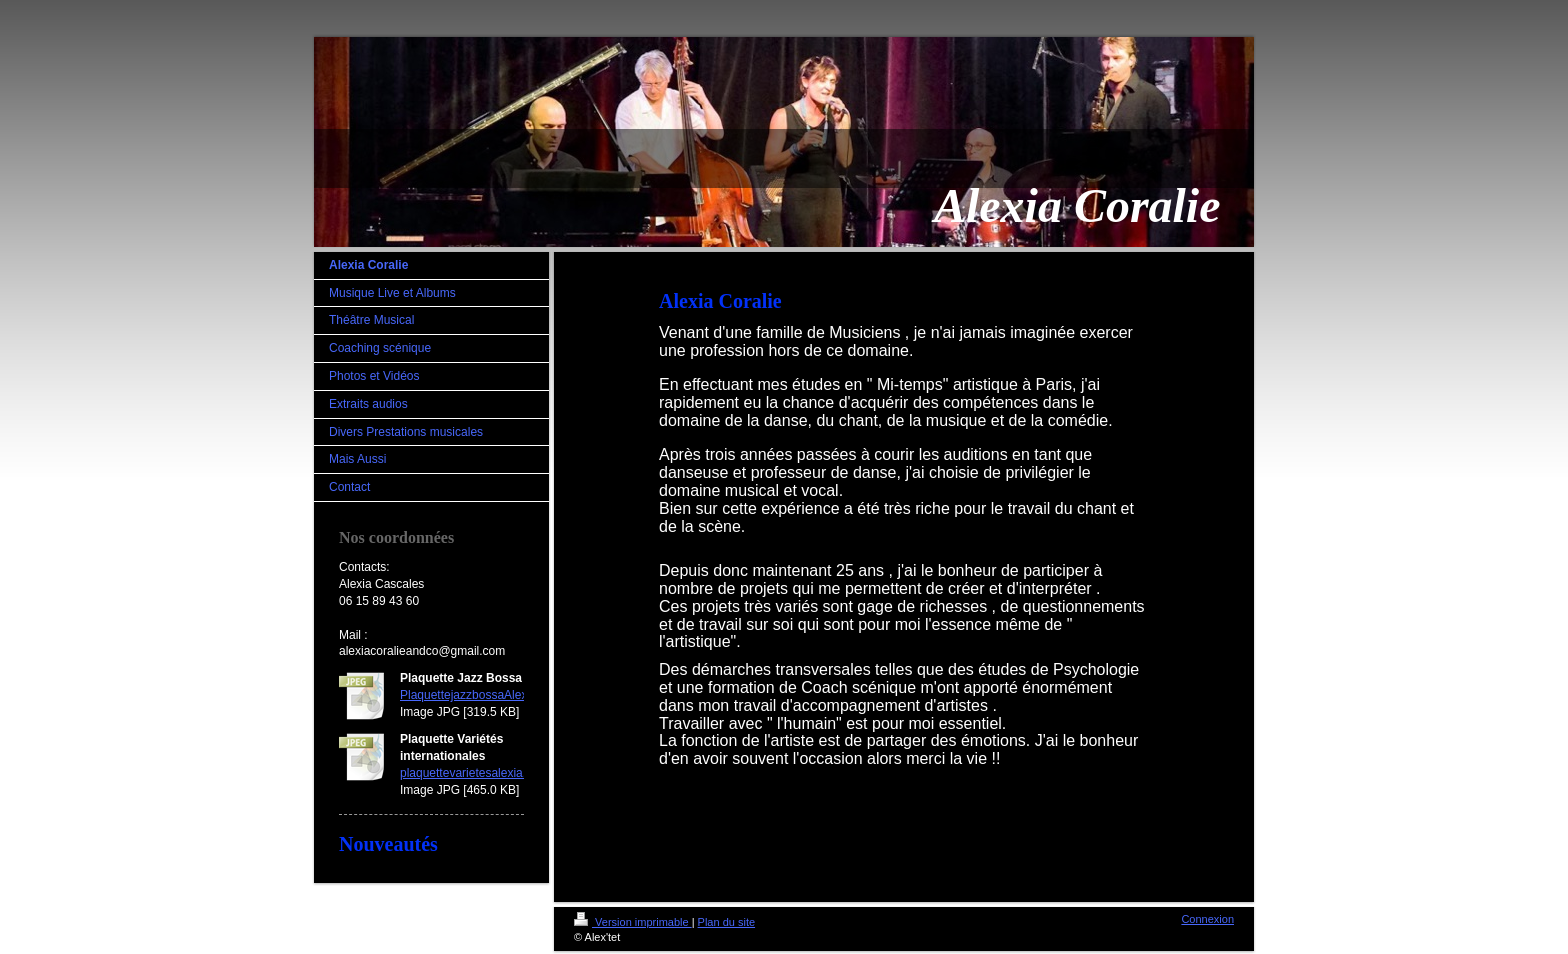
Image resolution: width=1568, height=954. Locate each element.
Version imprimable (633, 922)
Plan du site (726, 922)
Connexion (1207, 919)
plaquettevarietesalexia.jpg (471, 773)
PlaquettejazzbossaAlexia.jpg (478, 695)
